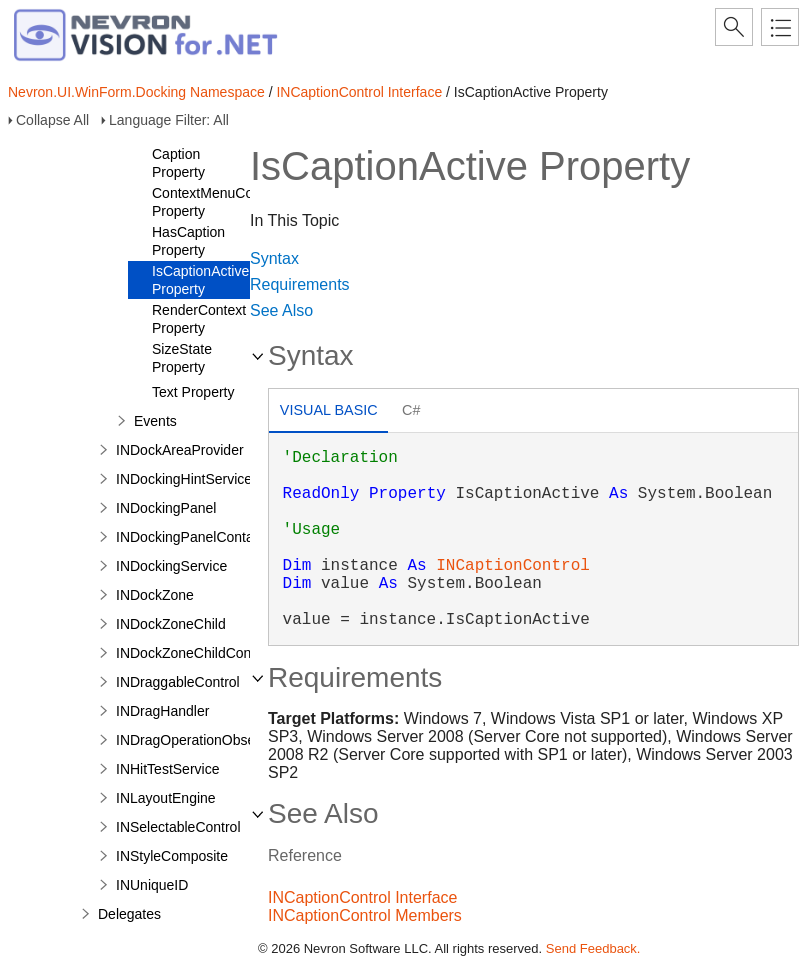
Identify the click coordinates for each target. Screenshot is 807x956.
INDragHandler (162, 711)
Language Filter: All (169, 120)
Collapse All (52, 120)
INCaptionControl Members (365, 915)
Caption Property (178, 163)
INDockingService (171, 566)
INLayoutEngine (166, 798)
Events (155, 421)
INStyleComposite (172, 856)
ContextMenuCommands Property (229, 202)
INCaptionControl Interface (359, 92)
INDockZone (155, 595)
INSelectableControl (178, 827)
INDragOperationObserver (197, 740)
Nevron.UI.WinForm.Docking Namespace (136, 92)
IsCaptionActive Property (200, 280)
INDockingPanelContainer (196, 537)
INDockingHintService (184, 479)
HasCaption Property (188, 241)
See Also (281, 310)
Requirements (300, 284)
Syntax (274, 258)
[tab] (328, 412)
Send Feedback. (593, 948)
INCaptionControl (513, 566)
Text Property (193, 392)
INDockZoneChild (171, 624)
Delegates (129, 914)
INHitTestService (167, 769)
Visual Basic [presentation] (329, 410)
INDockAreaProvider (180, 450)
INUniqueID (152, 885)
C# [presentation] (411, 410)
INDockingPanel (166, 508)
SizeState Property (182, 358)
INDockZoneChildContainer (201, 653)
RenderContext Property (199, 319)
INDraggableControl (178, 682)
